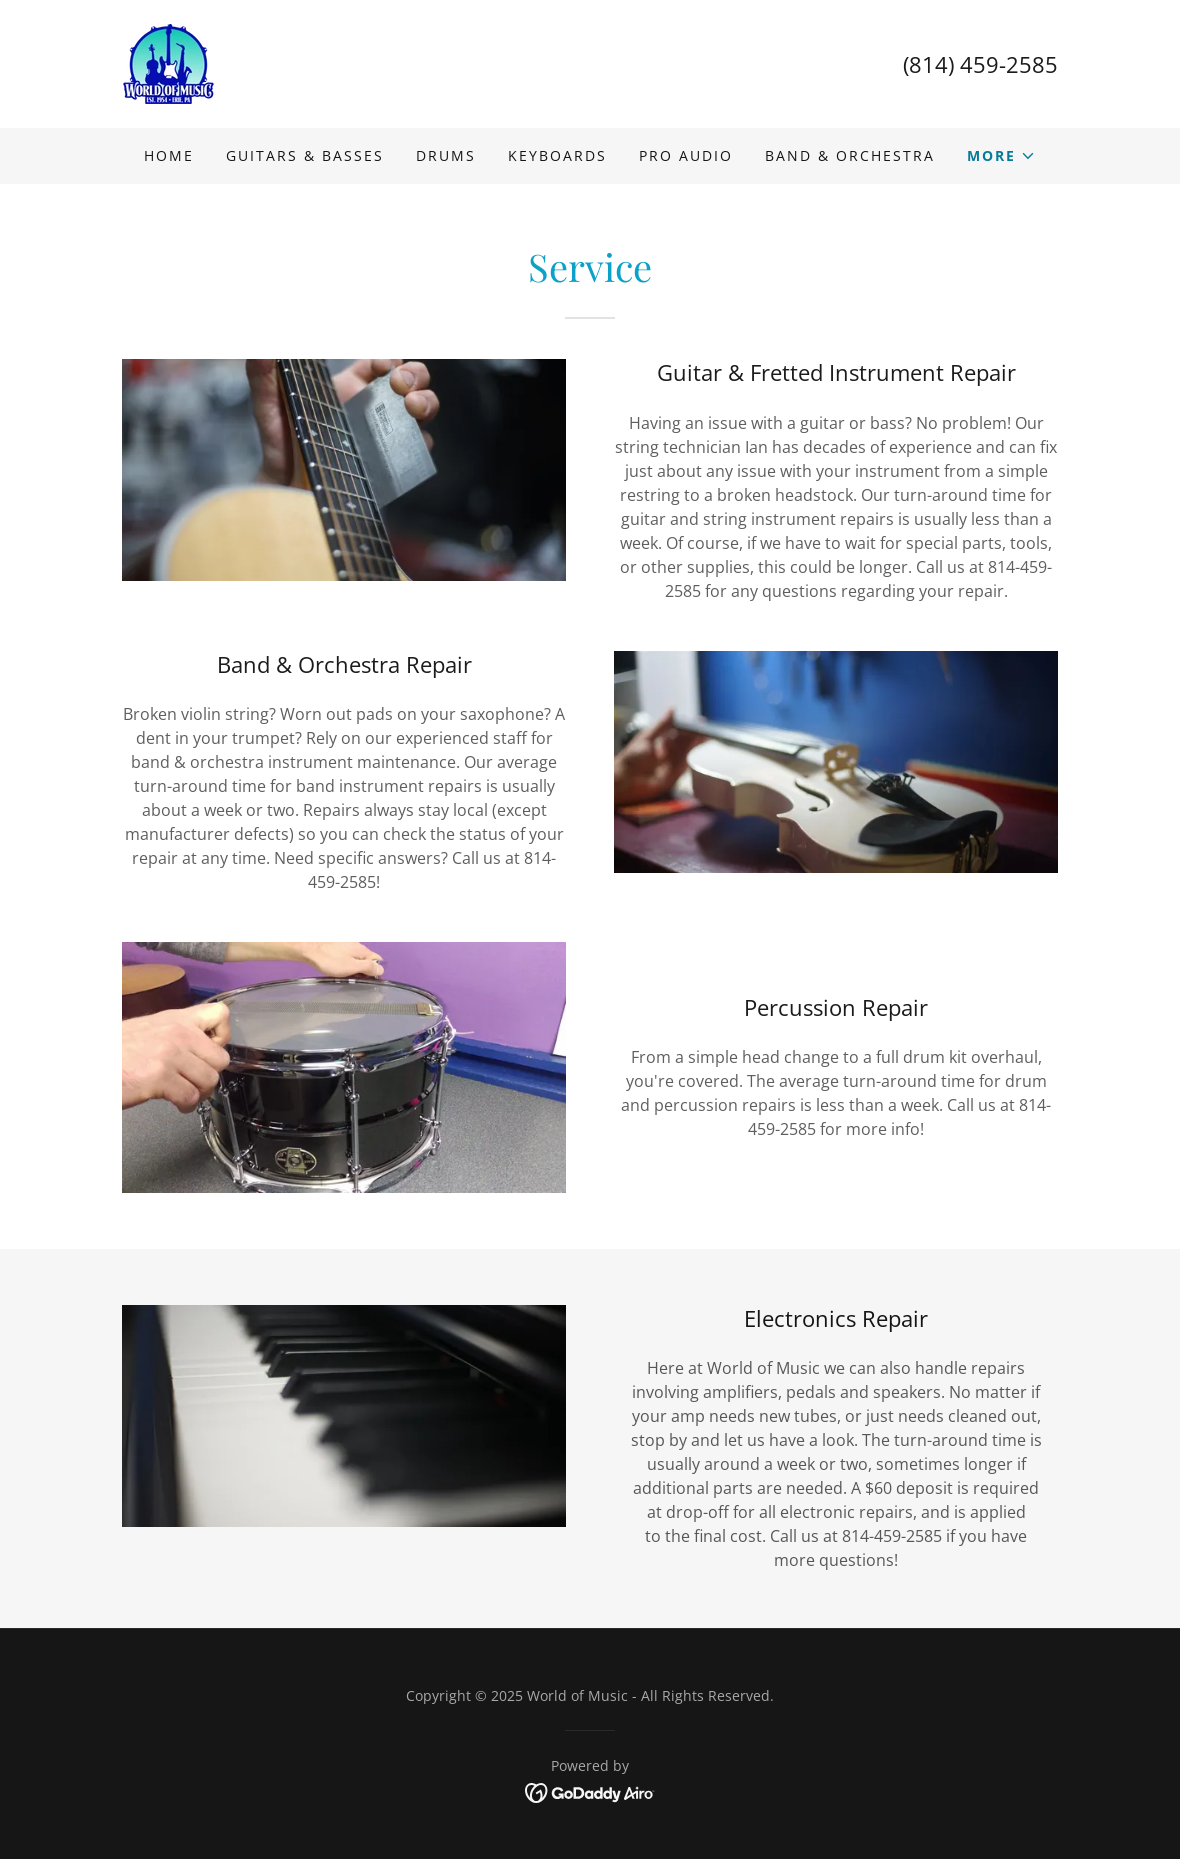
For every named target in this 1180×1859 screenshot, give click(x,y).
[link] (169, 62)
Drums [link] (446, 155)
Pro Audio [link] (686, 155)
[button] (1001, 156)
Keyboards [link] (557, 155)
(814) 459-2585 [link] (980, 64)
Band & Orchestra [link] (850, 155)
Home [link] (169, 155)
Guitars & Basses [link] (305, 155)
